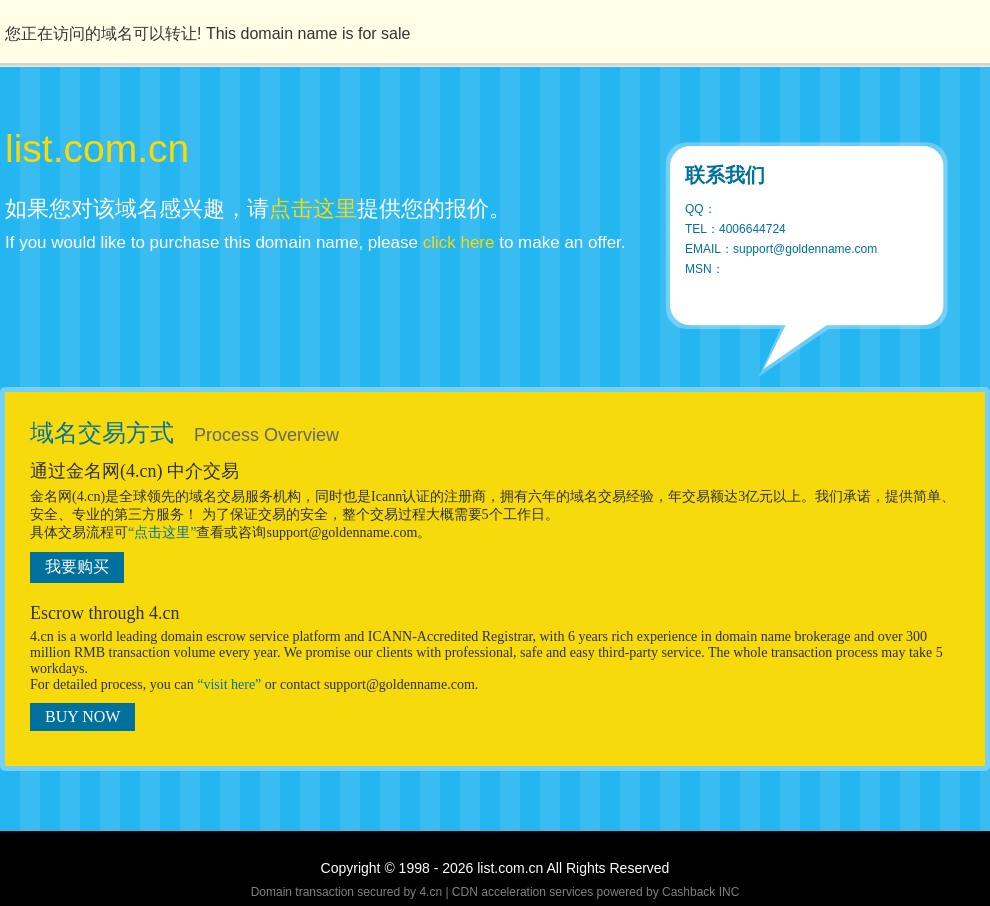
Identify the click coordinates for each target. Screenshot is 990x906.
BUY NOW (82, 716)
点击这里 (313, 208)
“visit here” (229, 684)
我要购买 (77, 566)
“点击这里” (162, 532)
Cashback (688, 892)
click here (459, 242)
